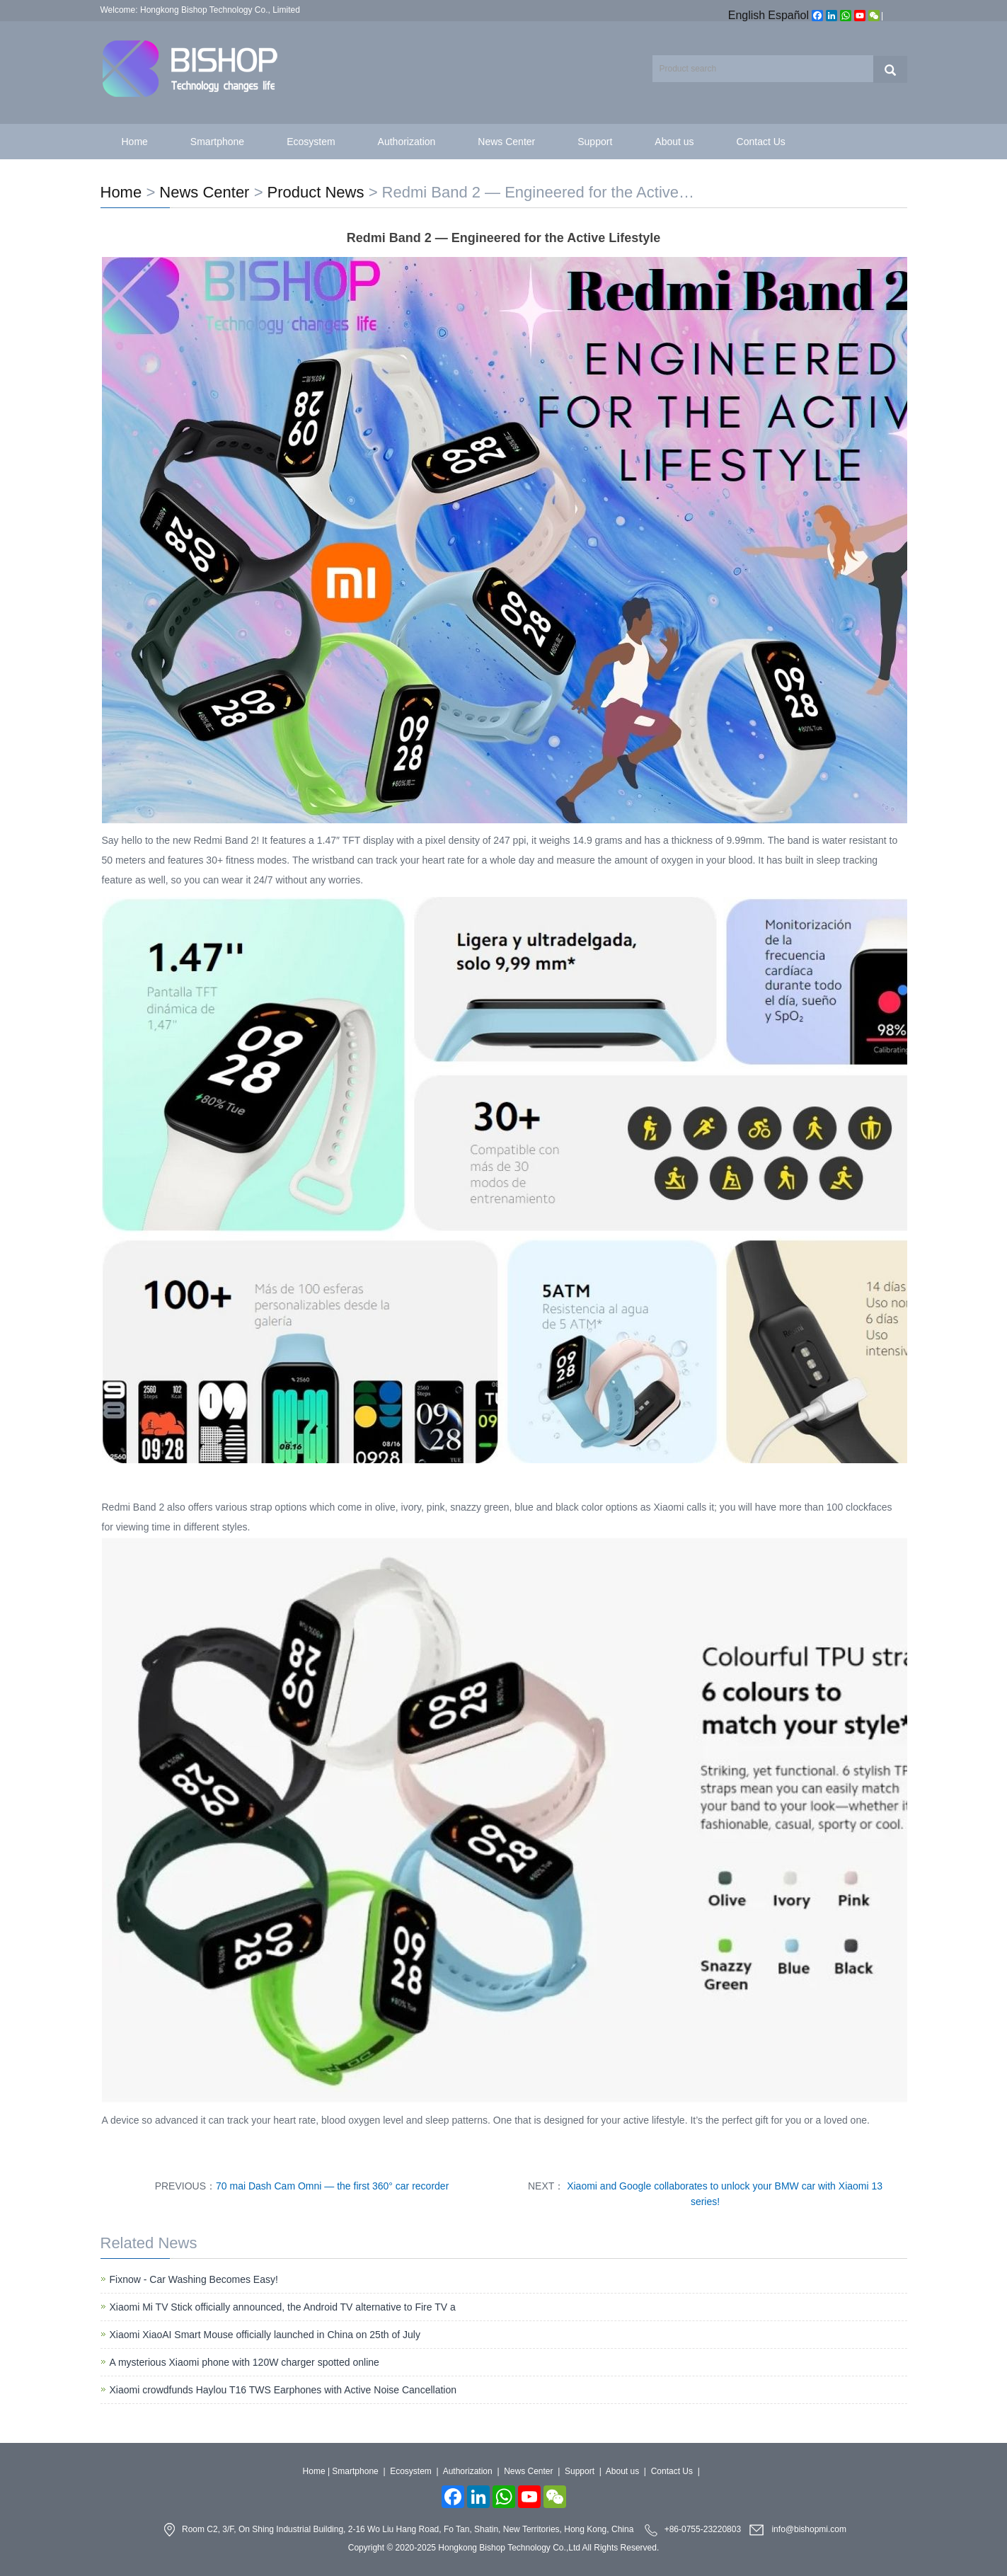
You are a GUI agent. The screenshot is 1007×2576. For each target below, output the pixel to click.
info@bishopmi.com (808, 2530)
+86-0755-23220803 (702, 2530)
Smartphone (217, 141)
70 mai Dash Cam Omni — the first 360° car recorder (332, 2186)
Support (594, 141)
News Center (506, 141)
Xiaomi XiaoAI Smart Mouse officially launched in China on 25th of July (265, 2334)
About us (674, 141)
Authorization (407, 141)
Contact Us (761, 141)
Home (135, 141)
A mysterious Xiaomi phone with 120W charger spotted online (244, 2362)
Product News (315, 192)
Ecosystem (311, 141)
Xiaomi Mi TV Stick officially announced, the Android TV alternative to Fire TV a (283, 2307)
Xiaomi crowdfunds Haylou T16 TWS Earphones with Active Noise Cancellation (283, 2389)
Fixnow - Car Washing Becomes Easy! (194, 2279)
